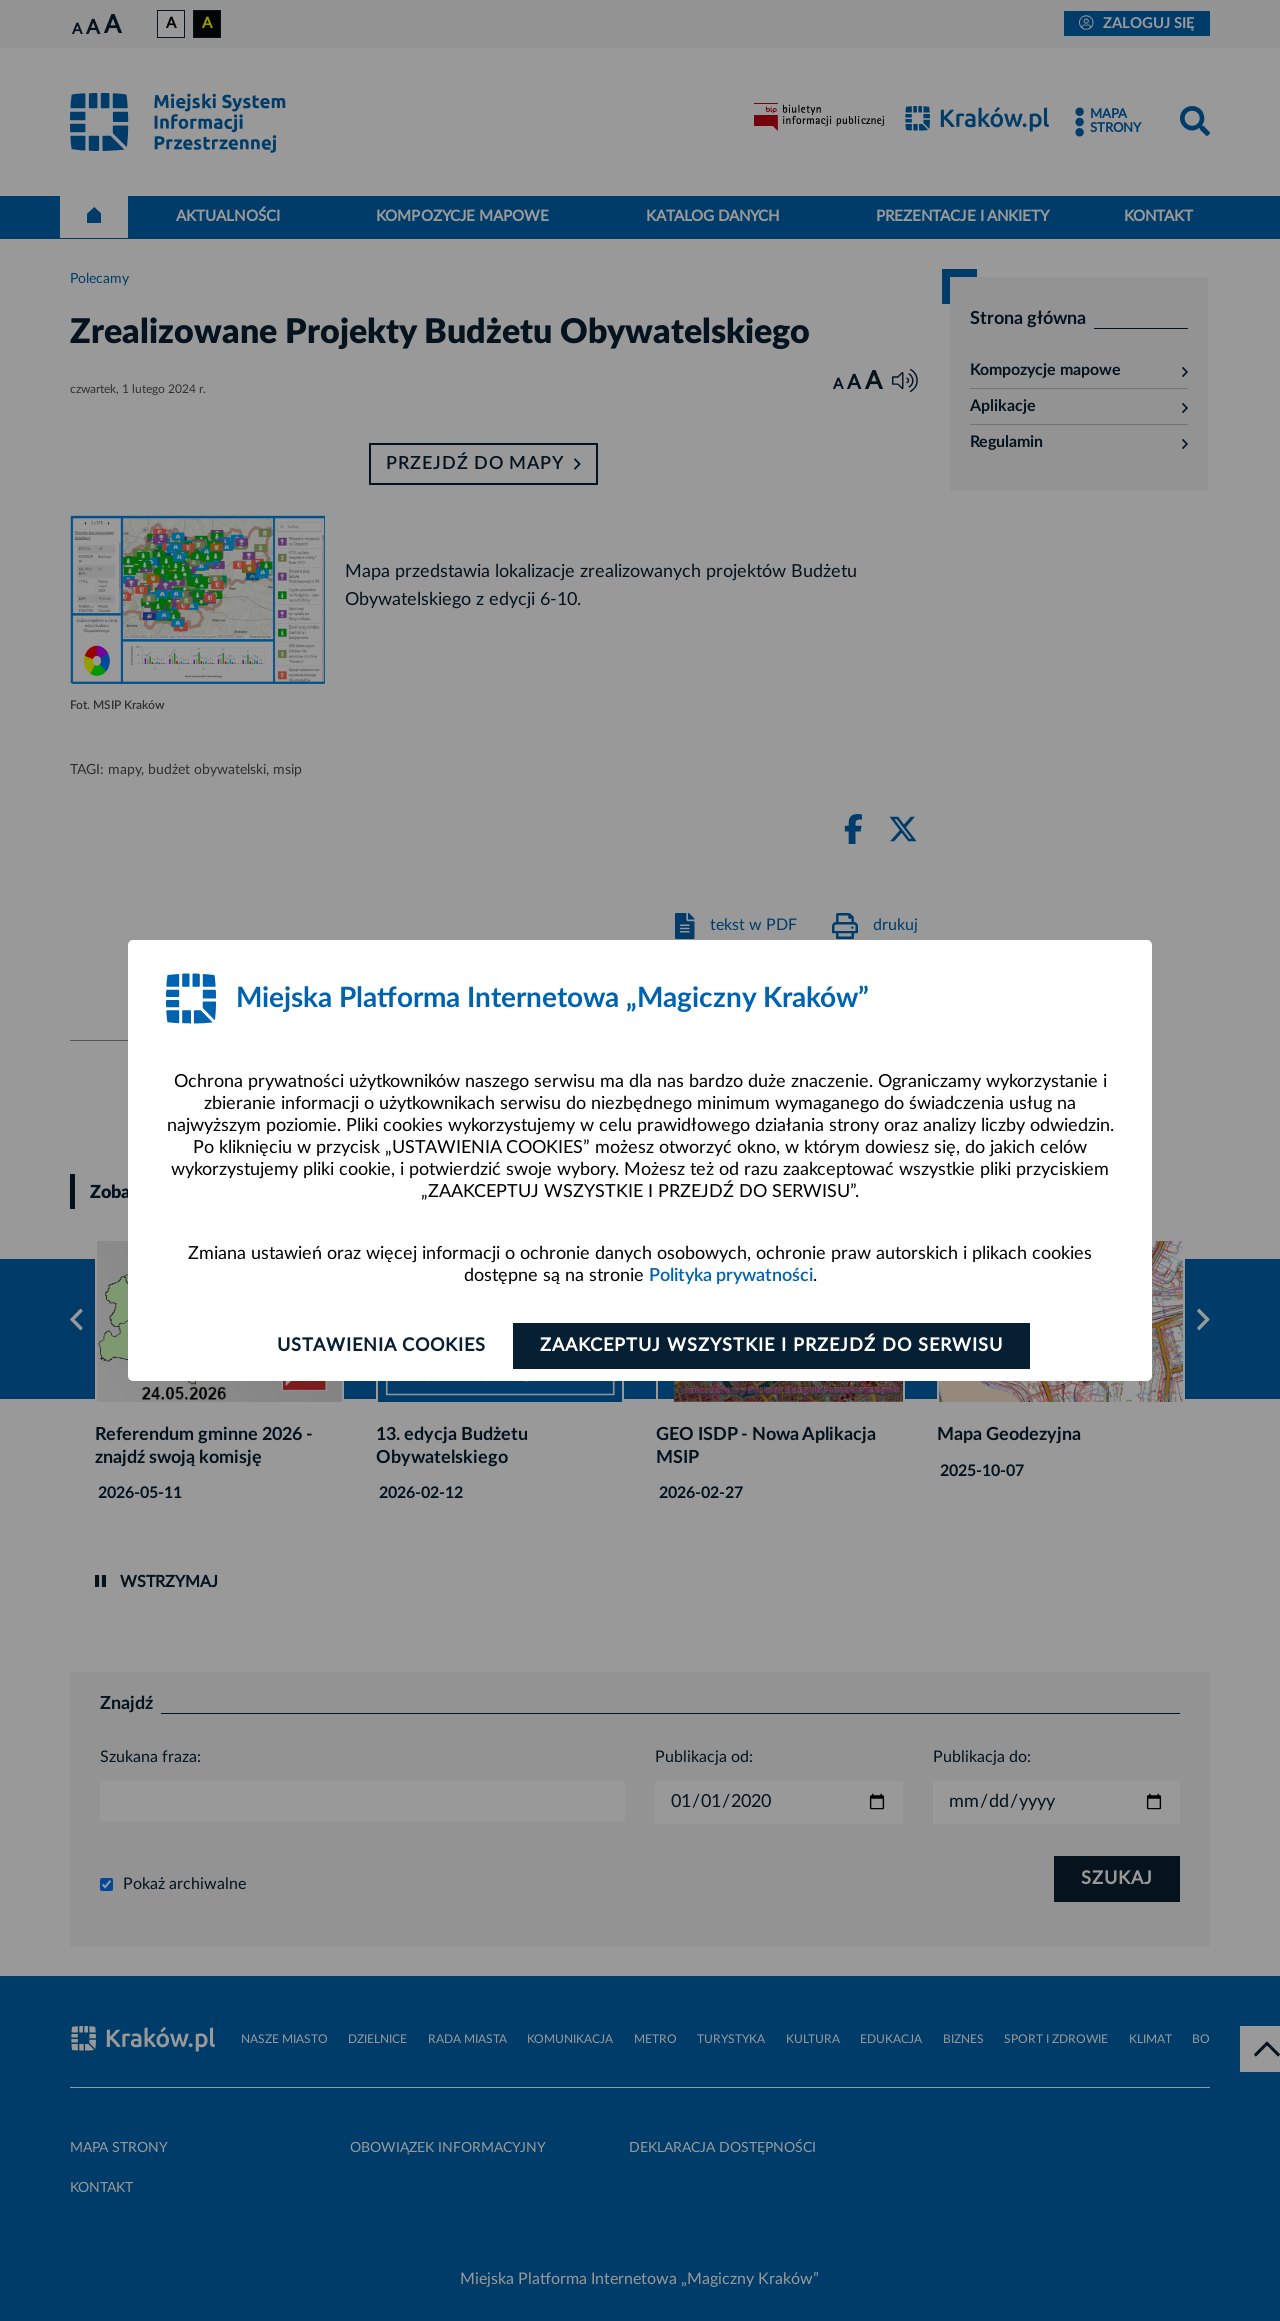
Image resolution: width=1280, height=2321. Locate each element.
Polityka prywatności (731, 1276)
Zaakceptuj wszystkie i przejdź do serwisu (771, 1346)
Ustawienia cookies (381, 1346)
